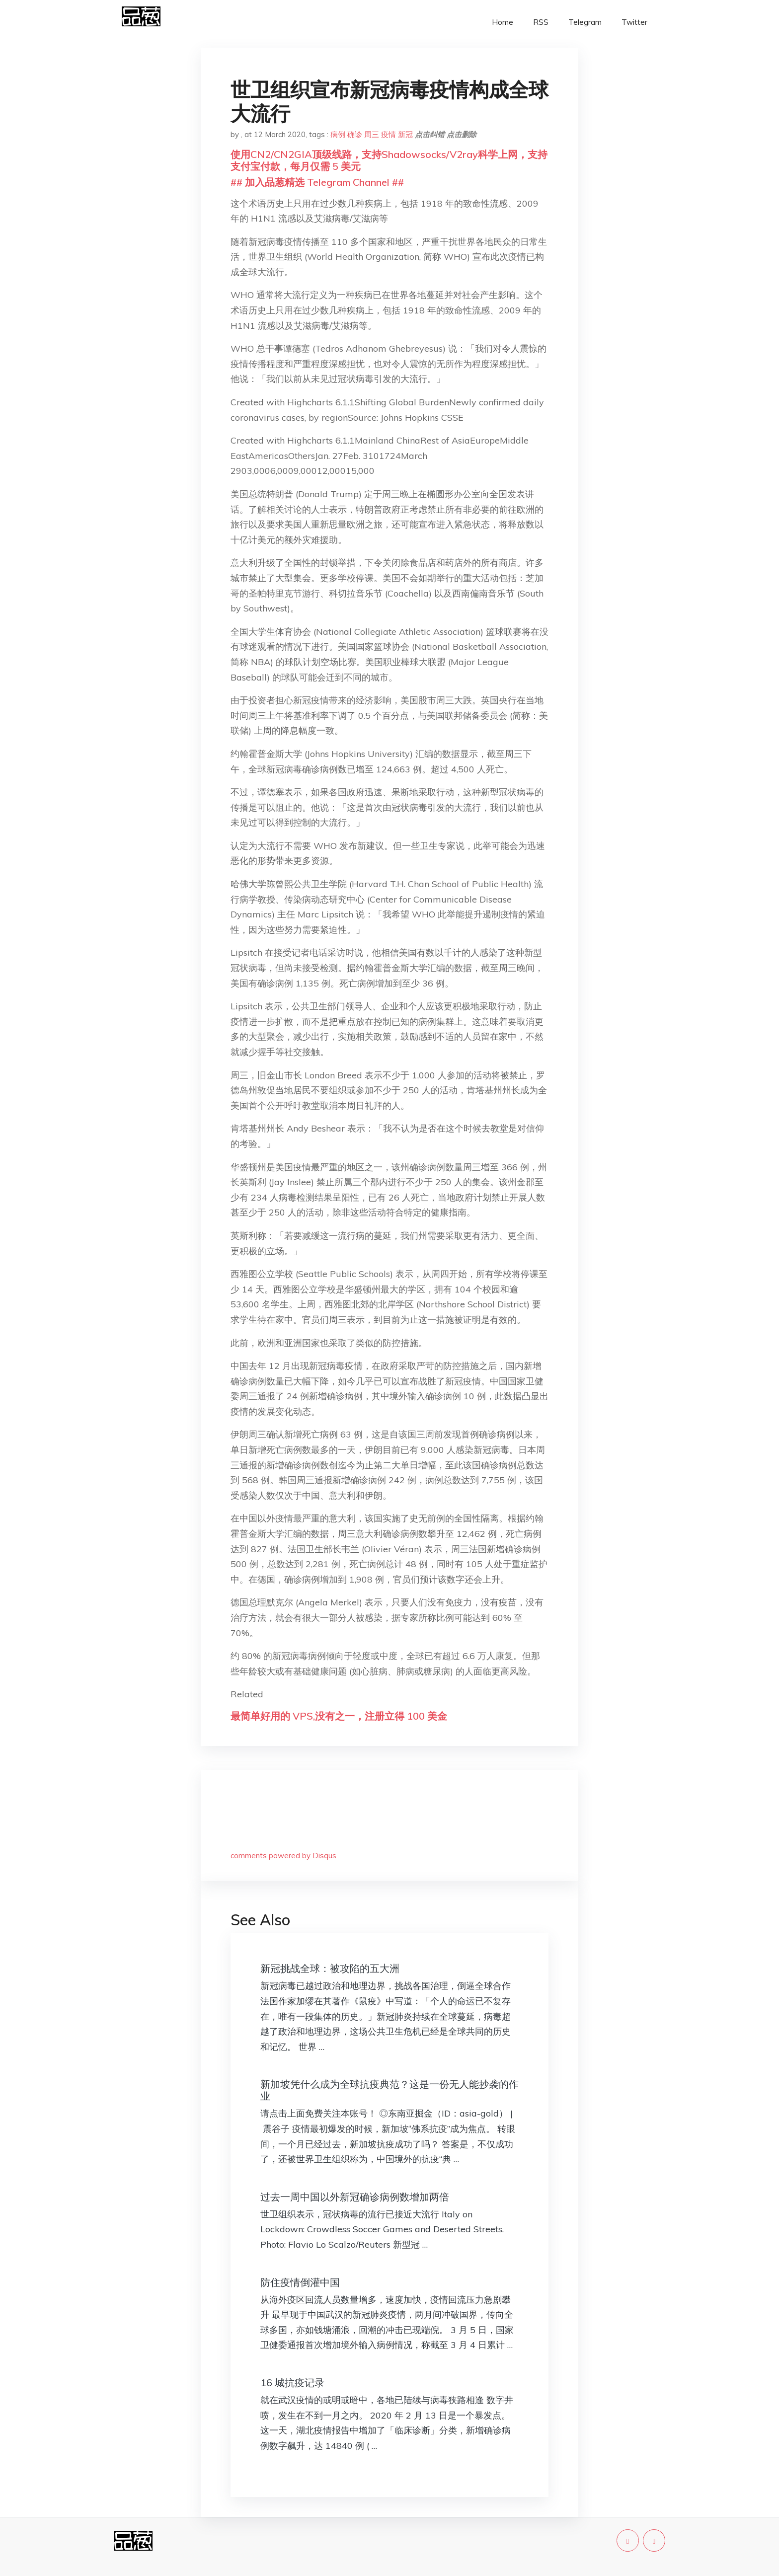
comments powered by (283, 1855)
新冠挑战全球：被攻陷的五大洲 (329, 1968)
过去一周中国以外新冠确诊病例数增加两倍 (354, 2197)
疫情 (388, 134)
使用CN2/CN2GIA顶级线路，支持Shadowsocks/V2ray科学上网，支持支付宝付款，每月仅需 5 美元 (389, 160)
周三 (371, 134)
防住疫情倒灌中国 (300, 2282)
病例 (337, 134)
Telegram (585, 22)
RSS (540, 22)
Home (502, 22)
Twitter (634, 22)
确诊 (354, 134)
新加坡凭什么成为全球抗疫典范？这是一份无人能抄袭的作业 (389, 2090)
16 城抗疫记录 (292, 2382)
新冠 (405, 134)
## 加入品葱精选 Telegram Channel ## (317, 182)
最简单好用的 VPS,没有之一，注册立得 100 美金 (339, 1716)
